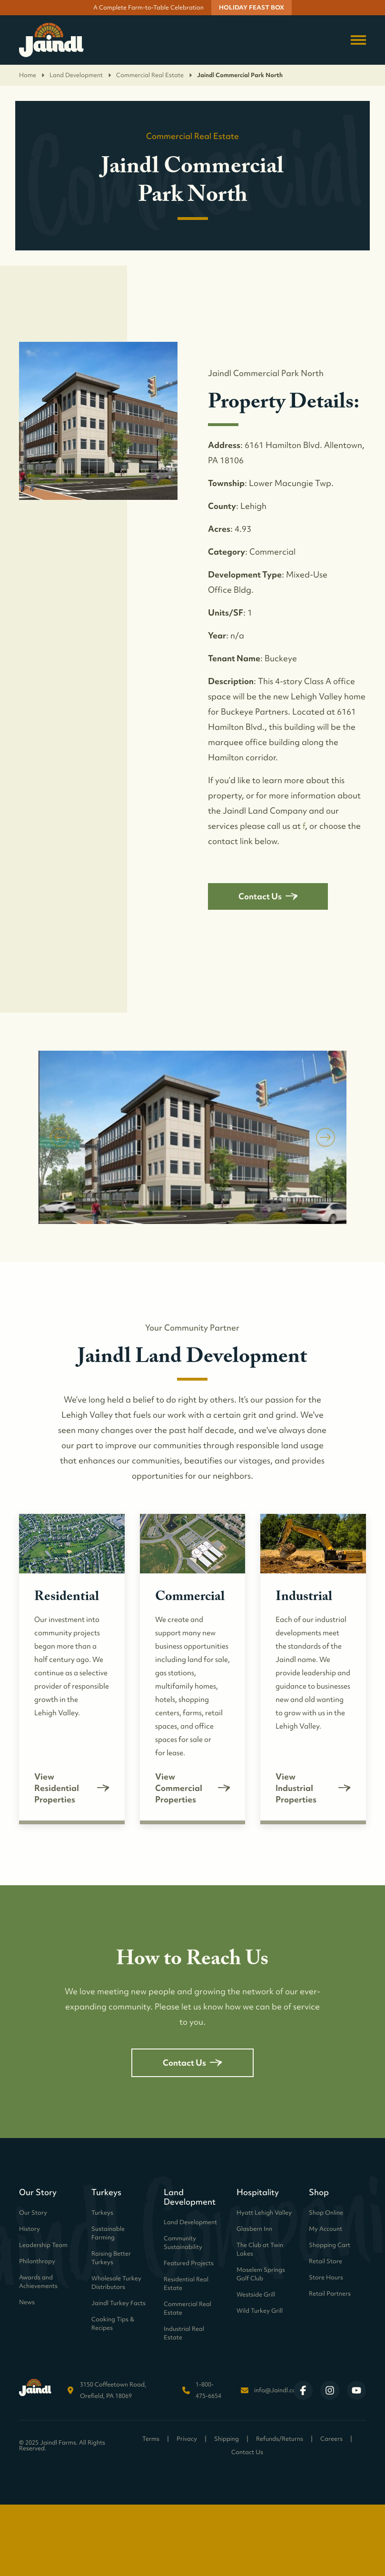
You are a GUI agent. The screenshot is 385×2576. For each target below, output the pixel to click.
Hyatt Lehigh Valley (264, 2212)
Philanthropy (37, 2261)
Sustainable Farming (108, 2233)
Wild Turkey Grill (260, 2311)
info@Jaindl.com (277, 2390)
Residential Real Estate (186, 2283)
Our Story (33, 2212)
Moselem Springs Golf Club (261, 2274)
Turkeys (102, 2212)
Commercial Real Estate (154, 75)
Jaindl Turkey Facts (118, 2303)
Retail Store (325, 2261)
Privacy (187, 2439)
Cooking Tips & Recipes (112, 2323)
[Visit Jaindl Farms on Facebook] (303, 2390)
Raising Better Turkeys (111, 2257)
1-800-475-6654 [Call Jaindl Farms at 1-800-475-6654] (208, 2390)
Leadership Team (43, 2245)
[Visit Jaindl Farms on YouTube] (356, 2390)
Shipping (226, 2439)
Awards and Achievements (38, 2281)
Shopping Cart (329, 2245)
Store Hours (326, 2277)
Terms (150, 2439)
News (27, 2302)
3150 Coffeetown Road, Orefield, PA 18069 (113, 2390)
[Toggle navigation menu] (358, 40)
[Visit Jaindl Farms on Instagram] (329, 2390)
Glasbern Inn (254, 2229)
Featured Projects (189, 2263)
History (29, 2229)
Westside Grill (256, 2294)
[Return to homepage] (51, 40)
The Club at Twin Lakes (260, 2249)
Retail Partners (330, 2293)
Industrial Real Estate (184, 2333)
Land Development (80, 75)
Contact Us (268, 896)
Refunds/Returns (279, 2439)
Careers (331, 2439)
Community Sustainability (183, 2242)
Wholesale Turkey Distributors (116, 2282)
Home (32, 75)
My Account (325, 2229)
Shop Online (326, 2212)
